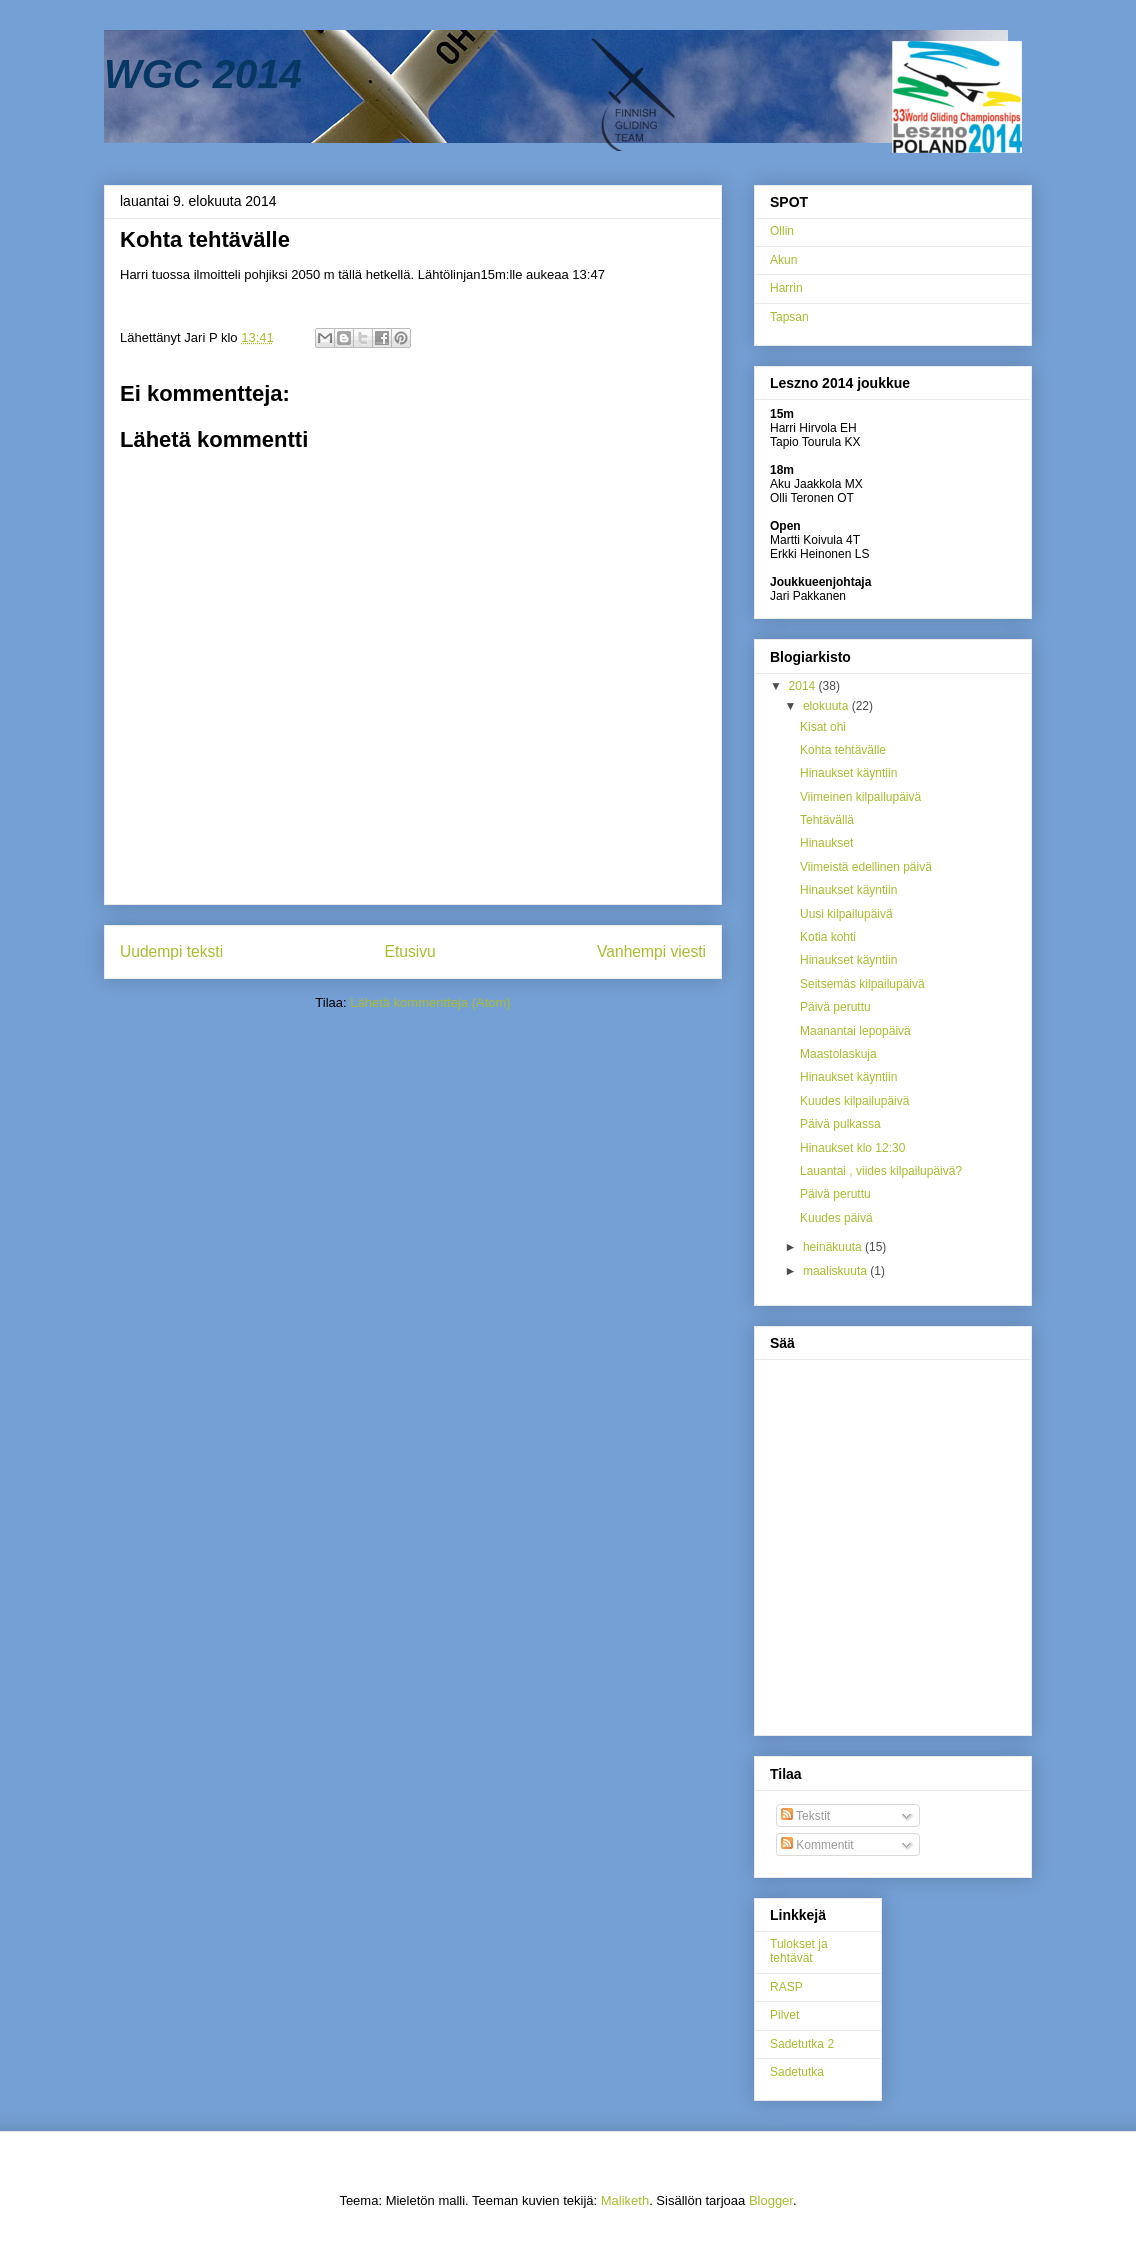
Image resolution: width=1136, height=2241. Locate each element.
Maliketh (625, 2200)
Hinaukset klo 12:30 (852, 1148)
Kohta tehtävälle (843, 750)
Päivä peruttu (835, 1007)
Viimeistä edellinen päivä (866, 867)
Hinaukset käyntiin (848, 773)
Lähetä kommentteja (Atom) (430, 1002)
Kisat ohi (823, 727)
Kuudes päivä (836, 1218)
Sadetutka (797, 2072)
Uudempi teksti (171, 951)
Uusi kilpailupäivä (846, 914)
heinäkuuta (834, 1247)
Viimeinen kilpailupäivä (860, 797)
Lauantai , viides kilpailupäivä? (881, 1171)
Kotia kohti (828, 937)
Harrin (786, 288)
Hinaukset (826, 843)
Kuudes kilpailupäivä (854, 1101)
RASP (786, 1987)
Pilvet (784, 2015)
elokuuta (827, 706)
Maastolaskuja (838, 1054)
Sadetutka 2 (802, 2044)
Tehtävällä (827, 820)
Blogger (771, 2200)
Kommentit (817, 1845)
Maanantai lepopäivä (855, 1031)
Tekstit (805, 1816)
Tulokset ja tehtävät (799, 1951)
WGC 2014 (203, 74)
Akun (783, 260)
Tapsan (789, 317)
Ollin (782, 231)
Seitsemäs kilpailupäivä (862, 984)
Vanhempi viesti (651, 951)
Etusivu (410, 951)
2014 (804, 686)
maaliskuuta (836, 1271)
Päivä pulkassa (840, 1124)
